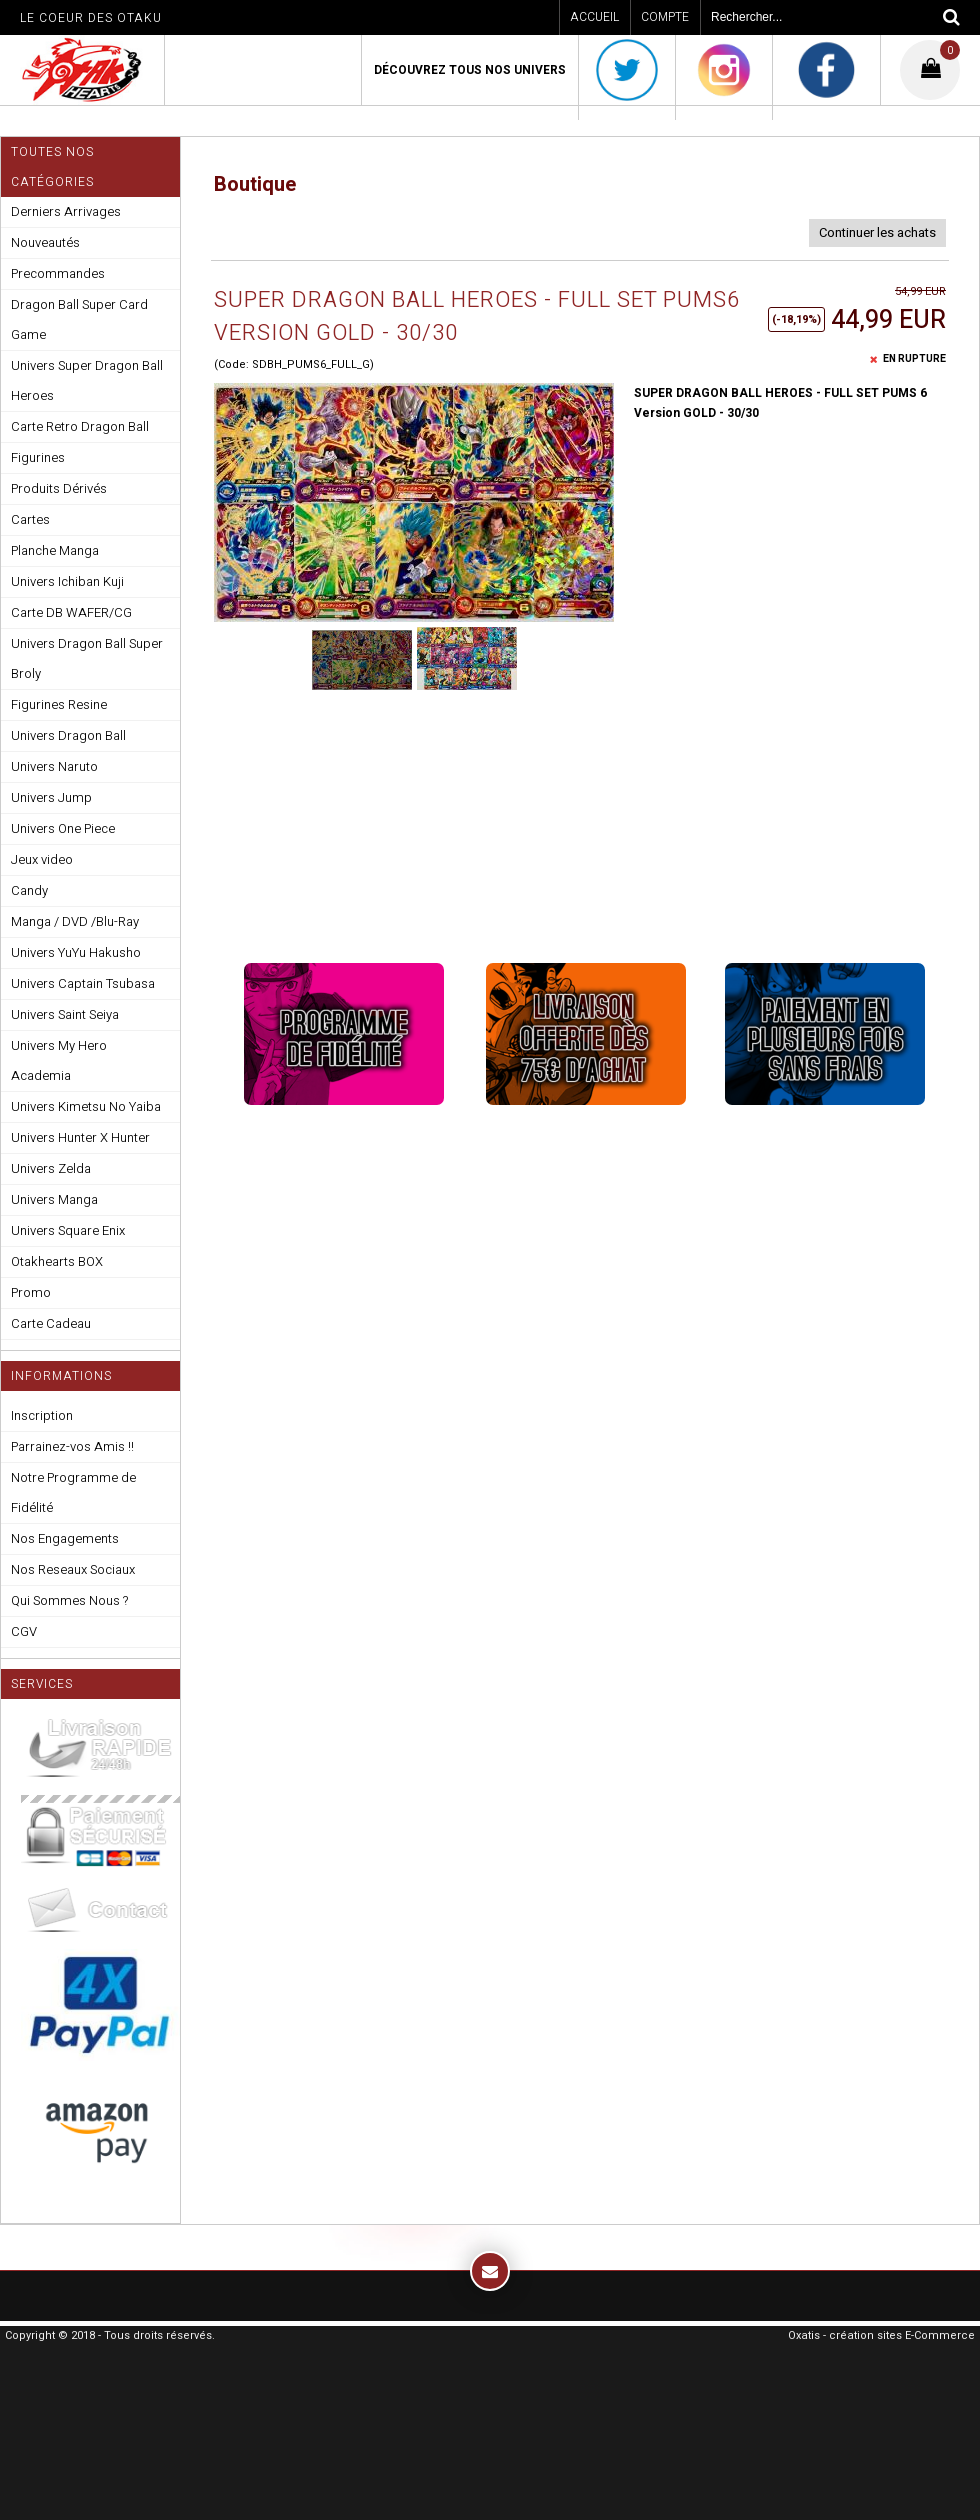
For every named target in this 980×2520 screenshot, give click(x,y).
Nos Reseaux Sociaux (73, 1569)
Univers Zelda (51, 1168)
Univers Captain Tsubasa (83, 983)
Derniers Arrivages (66, 211)
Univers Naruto (54, 766)
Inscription (42, 1415)
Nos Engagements (65, 1538)
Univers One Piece (63, 828)
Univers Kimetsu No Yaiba (86, 1106)
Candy (29, 890)
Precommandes (58, 273)
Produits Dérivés (59, 488)
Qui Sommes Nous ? (69, 1600)
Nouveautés (45, 242)
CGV (24, 1631)
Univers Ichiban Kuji (67, 581)
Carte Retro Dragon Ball (80, 426)
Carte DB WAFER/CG (71, 612)
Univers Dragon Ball (68, 735)
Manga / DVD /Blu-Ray (75, 921)
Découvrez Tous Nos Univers (470, 70)
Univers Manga (54, 1199)
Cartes (30, 519)
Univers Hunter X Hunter (80, 1137)
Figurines (38, 457)
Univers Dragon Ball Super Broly (87, 658)
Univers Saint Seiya (65, 1014)
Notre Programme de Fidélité (73, 1492)
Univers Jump (51, 797)
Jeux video (42, 859)
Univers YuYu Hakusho (76, 952)
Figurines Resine (59, 704)
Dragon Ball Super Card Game (79, 319)
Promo (31, 1292)
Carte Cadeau (51, 1323)
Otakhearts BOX (57, 1261)
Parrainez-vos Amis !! (72, 1446)
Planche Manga (55, 550)
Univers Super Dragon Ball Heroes (87, 380)
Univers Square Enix (68, 1230)
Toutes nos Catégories (52, 167)
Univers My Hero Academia (59, 1060)
